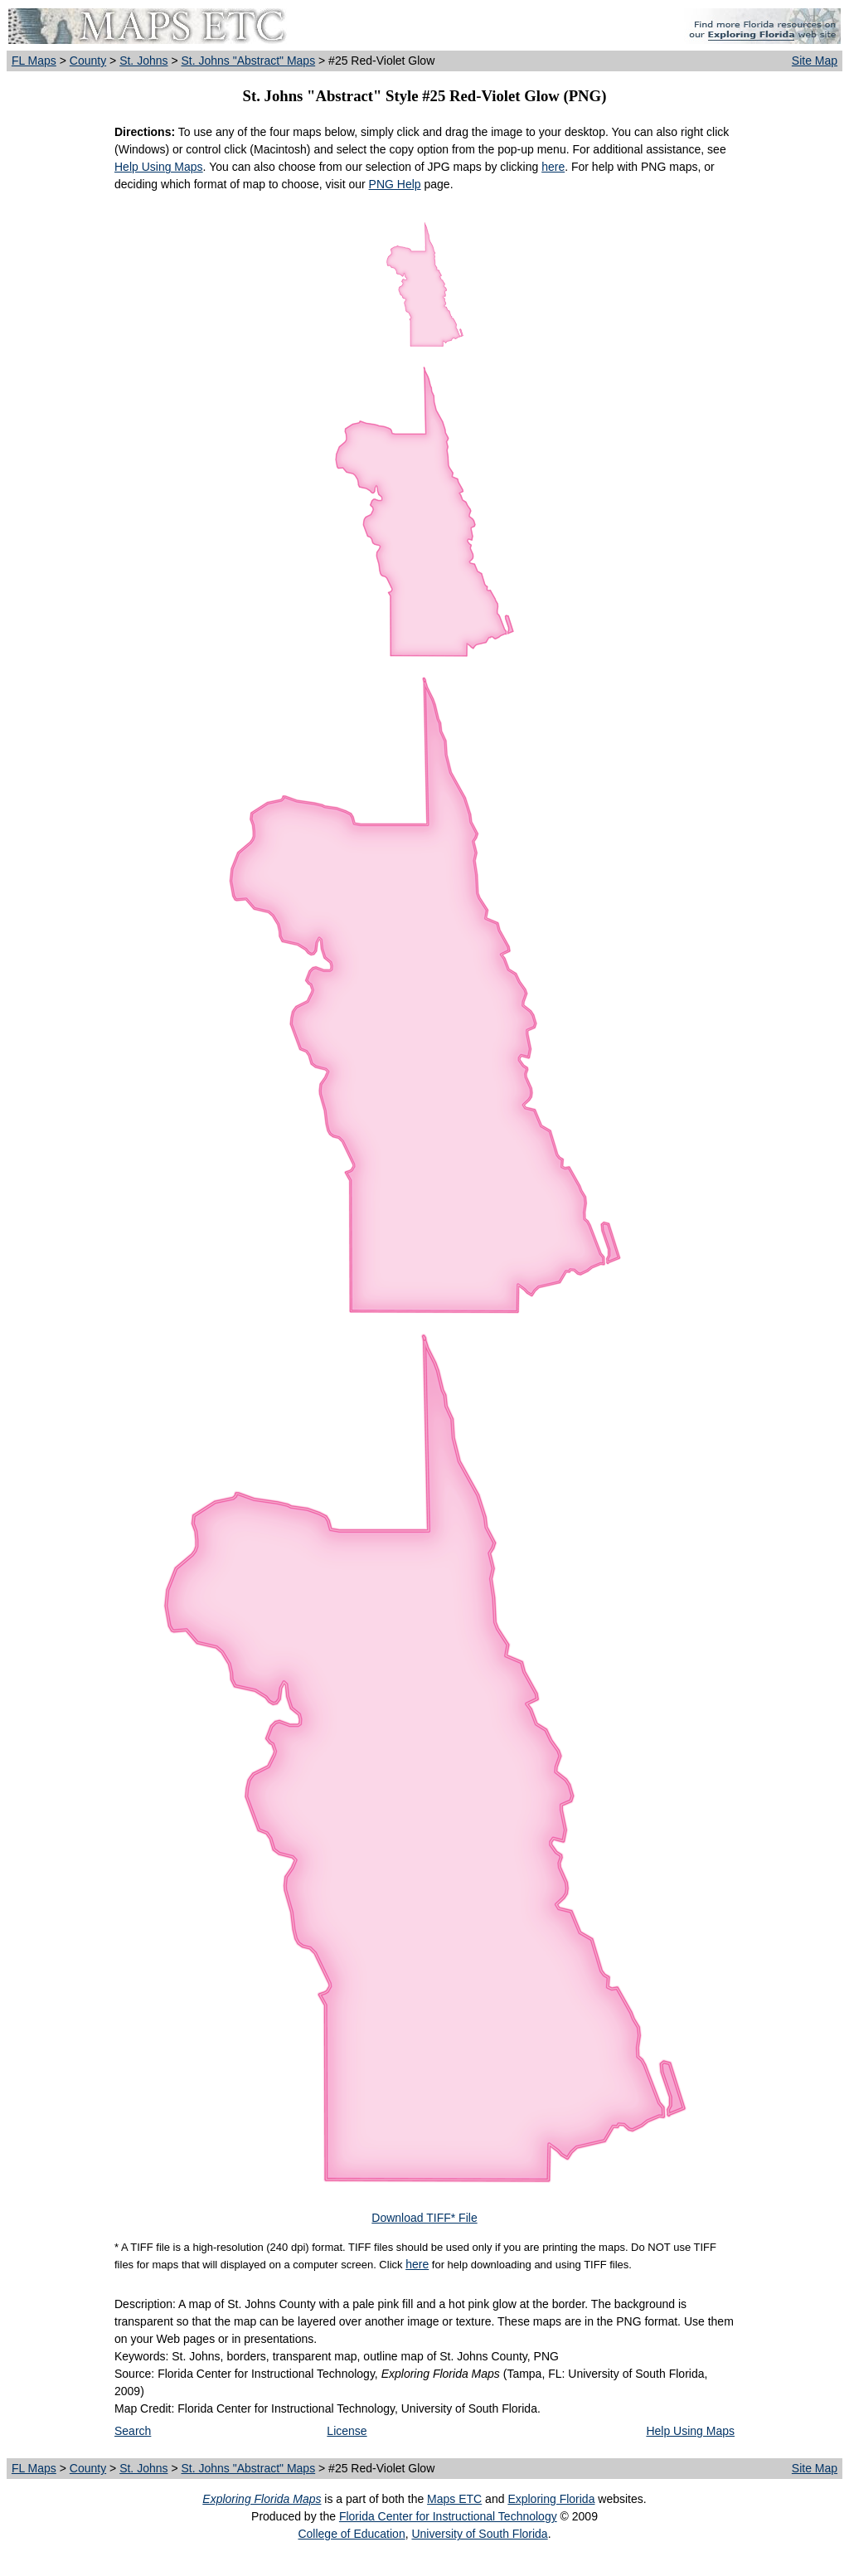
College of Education (351, 2533)
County (88, 60)
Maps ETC (454, 2499)
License (346, 2430)
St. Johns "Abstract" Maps (248, 60)
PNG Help (395, 184)
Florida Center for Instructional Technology (448, 2516)
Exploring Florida (550, 2499)
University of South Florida (479, 2533)
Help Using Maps (158, 166)
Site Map (814, 60)
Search (132, 2430)
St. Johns (143, 60)
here (553, 166)
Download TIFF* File (424, 2217)
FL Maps (34, 60)
